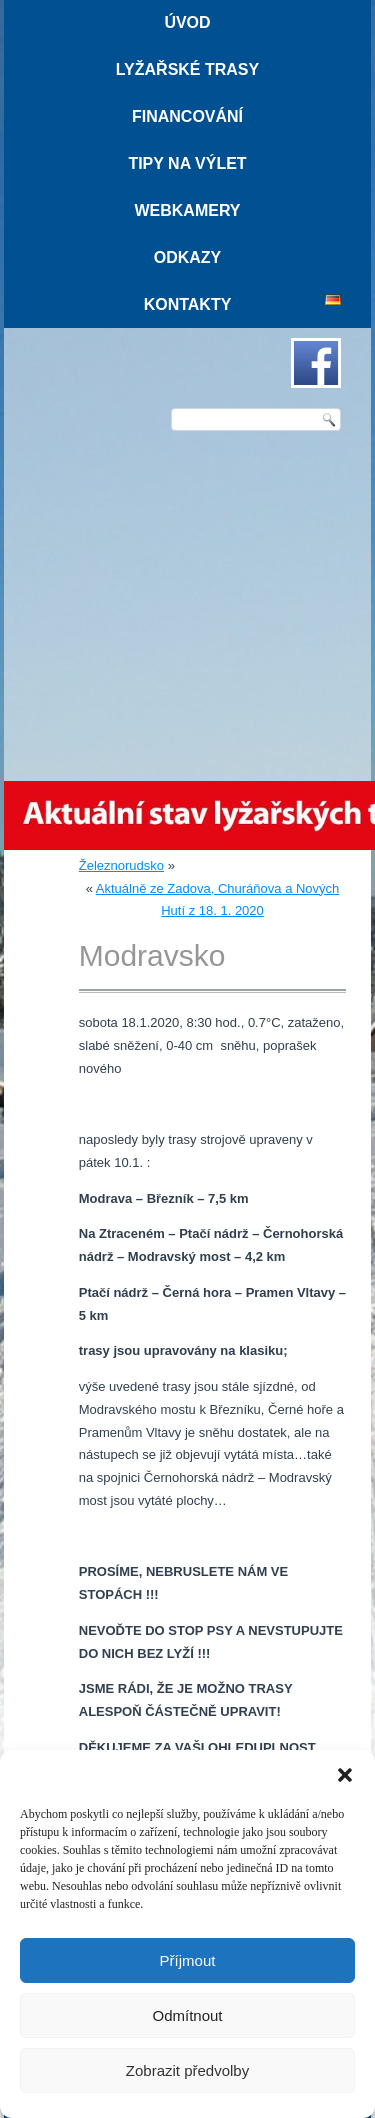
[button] (345, 1775)
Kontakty (188, 304)
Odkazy (188, 257)
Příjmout (188, 1960)
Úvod (187, 22)
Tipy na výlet (187, 163)
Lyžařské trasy (187, 69)
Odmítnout (187, 2015)
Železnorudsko (121, 865)
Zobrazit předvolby (187, 2070)
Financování (187, 116)
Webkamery (187, 210)
